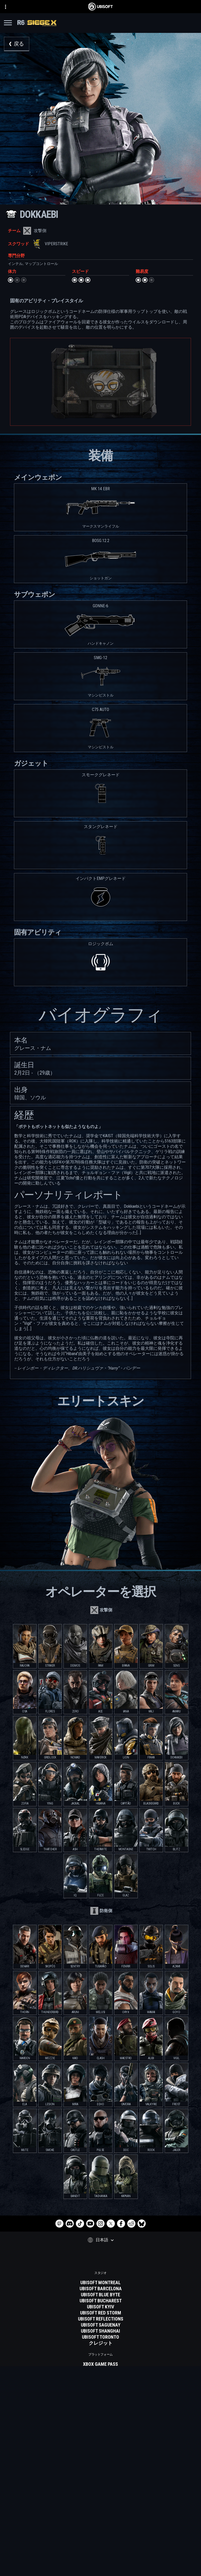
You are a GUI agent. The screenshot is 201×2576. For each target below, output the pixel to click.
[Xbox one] (100, 2376)
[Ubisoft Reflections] (100, 2319)
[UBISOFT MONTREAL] (100, 2282)
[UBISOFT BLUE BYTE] (100, 2294)
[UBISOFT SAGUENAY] (100, 2325)
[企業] (100, 2520)
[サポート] (100, 2533)
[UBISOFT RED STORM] (100, 2313)
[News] (100, 2526)
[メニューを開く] (8, 23)
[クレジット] (100, 2343)
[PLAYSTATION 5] (100, 2382)
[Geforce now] (100, 2415)
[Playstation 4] (100, 2388)
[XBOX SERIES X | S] (100, 2370)
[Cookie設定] (100, 2567)
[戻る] (16, 44)
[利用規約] (100, 2552)
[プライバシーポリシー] (100, 2545)
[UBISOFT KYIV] (100, 2306)
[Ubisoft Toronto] (100, 2337)
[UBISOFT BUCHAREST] (100, 2300)
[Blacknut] (100, 2421)
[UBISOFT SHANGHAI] (100, 2331)
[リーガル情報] (100, 2560)
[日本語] (100, 2240)
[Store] (100, 2507)
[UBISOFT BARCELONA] (100, 2288)
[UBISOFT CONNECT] (100, 2513)
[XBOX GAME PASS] (100, 2364)
